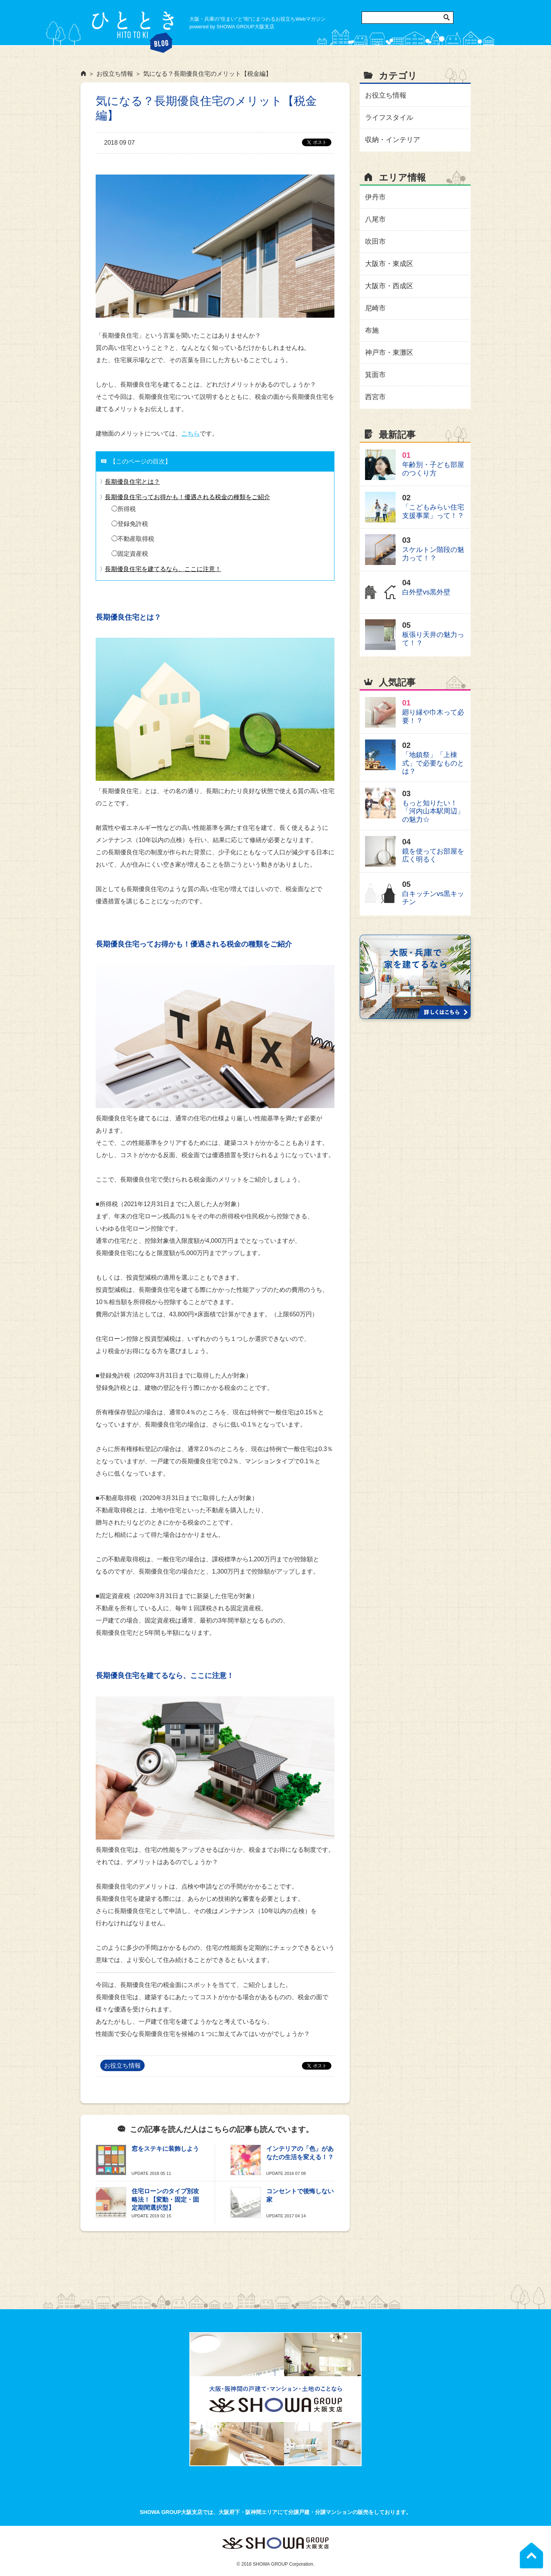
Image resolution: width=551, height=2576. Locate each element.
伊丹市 (375, 197)
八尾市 (375, 219)
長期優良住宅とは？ (132, 481)
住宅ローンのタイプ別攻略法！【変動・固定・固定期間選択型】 (165, 2199)
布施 (372, 330)
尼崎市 (375, 308)
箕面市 (375, 375)
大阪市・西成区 (389, 286)
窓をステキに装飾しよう (165, 2148)
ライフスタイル (389, 117)
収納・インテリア (392, 140)
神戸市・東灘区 (389, 352)
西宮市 (375, 397)
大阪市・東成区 (389, 264)
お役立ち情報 (122, 2065)
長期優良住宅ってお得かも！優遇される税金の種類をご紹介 (187, 497)
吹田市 (375, 241)
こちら (190, 433)
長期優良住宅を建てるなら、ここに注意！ (163, 569)
